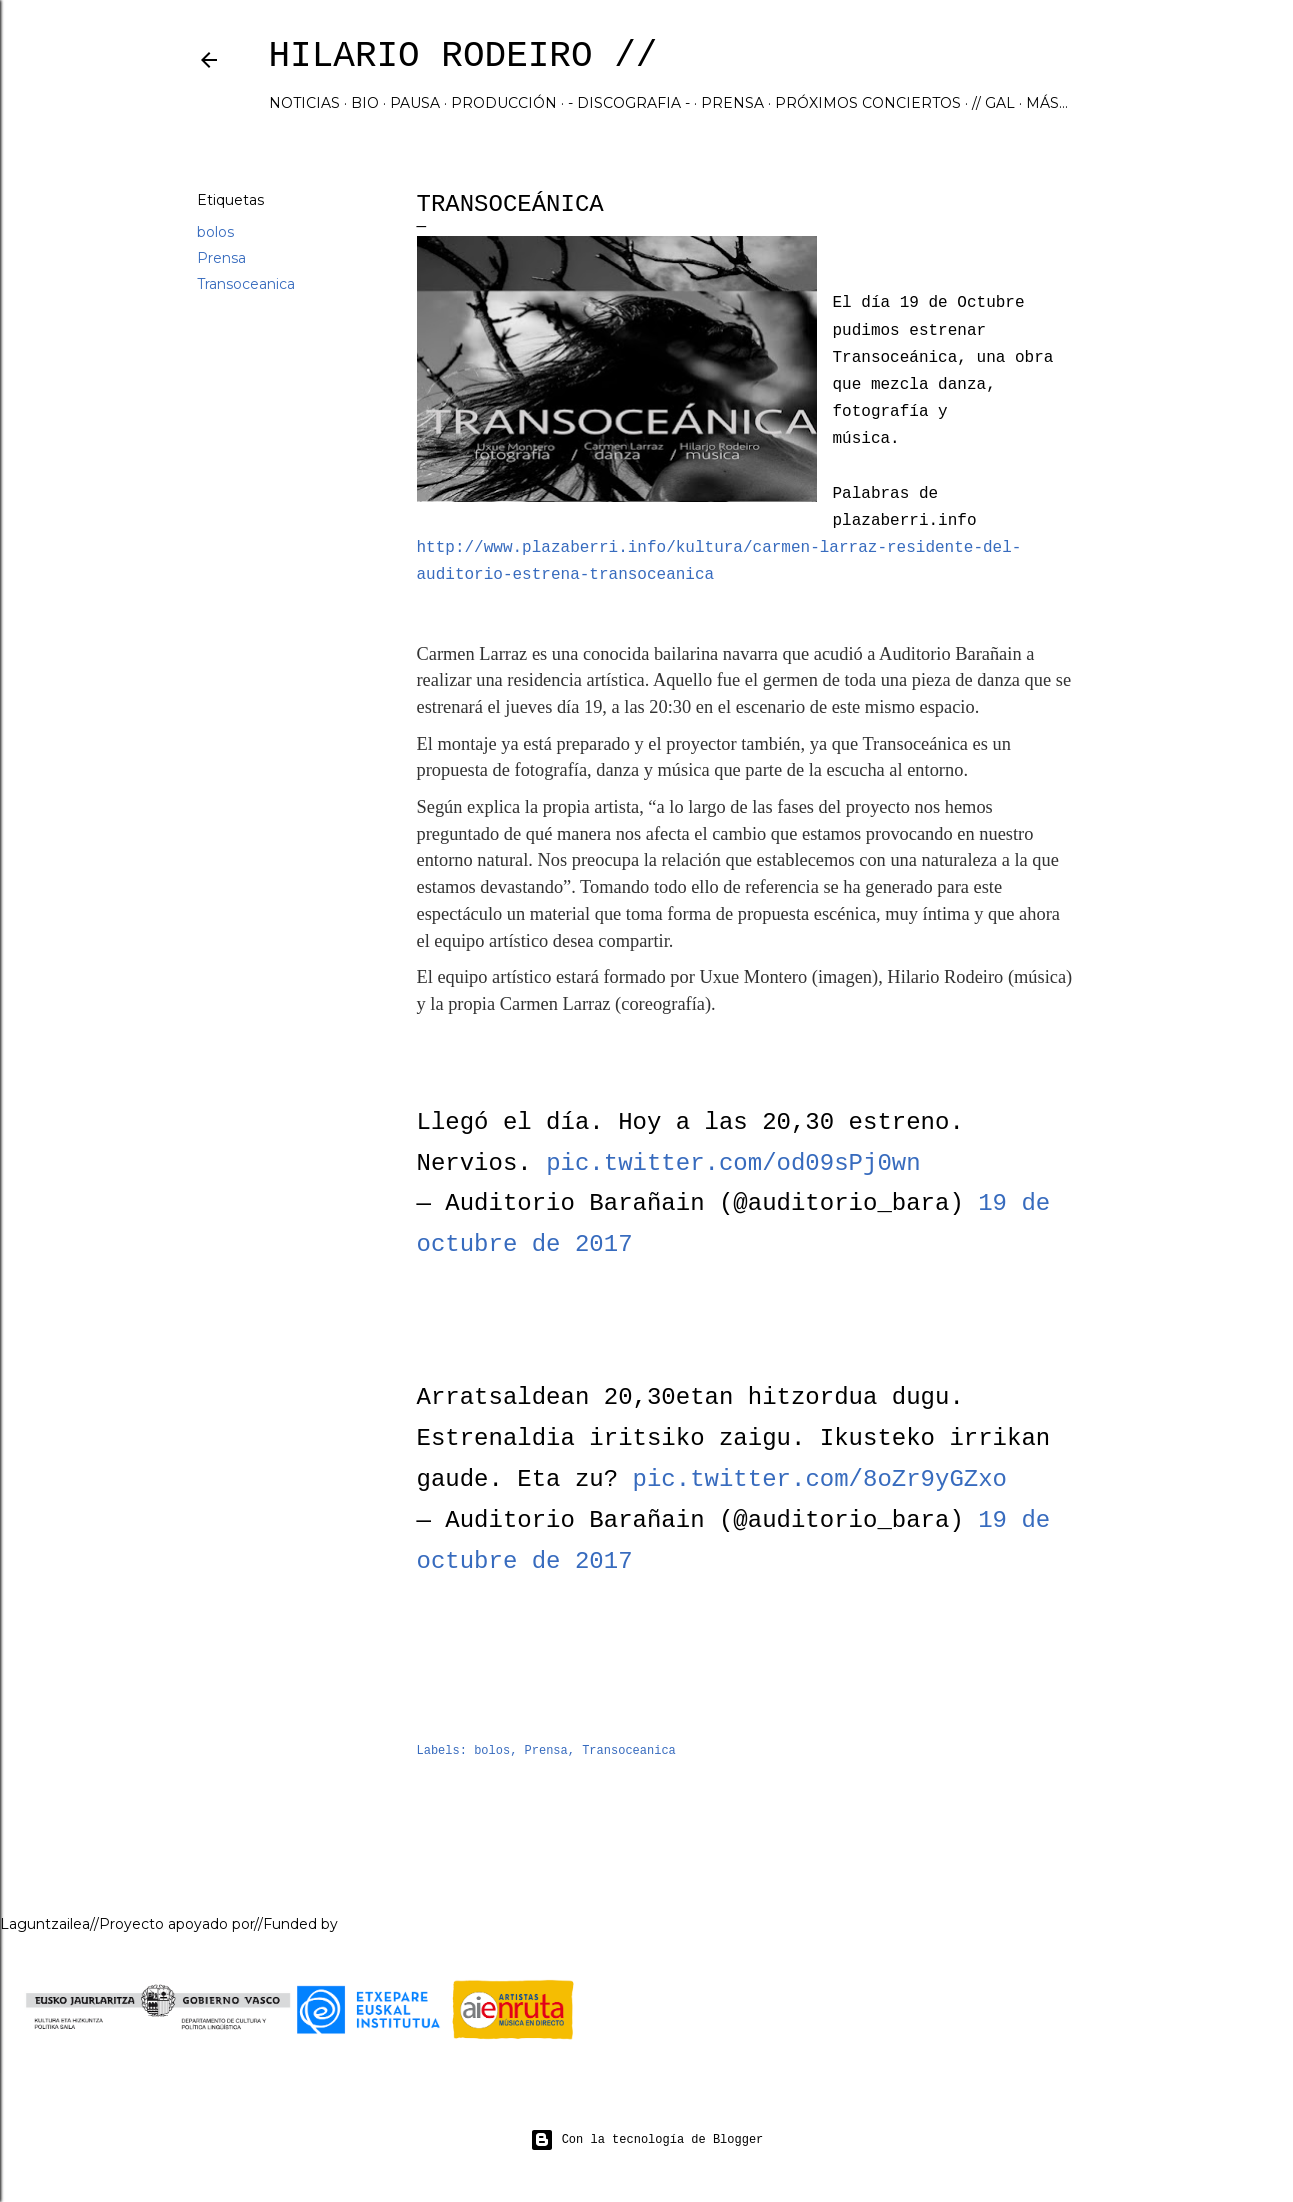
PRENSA (732, 103)
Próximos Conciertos (868, 103)
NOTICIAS (304, 103)
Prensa (221, 258)
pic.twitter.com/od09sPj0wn (733, 1163)
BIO (365, 103)
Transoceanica (246, 284)
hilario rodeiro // (463, 56)
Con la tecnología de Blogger (647, 2140)
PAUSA (415, 103)
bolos (215, 232)
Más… (1047, 103)
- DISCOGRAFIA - (629, 103)
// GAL (993, 103)
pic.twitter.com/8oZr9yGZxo (820, 1479)
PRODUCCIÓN (504, 103)
